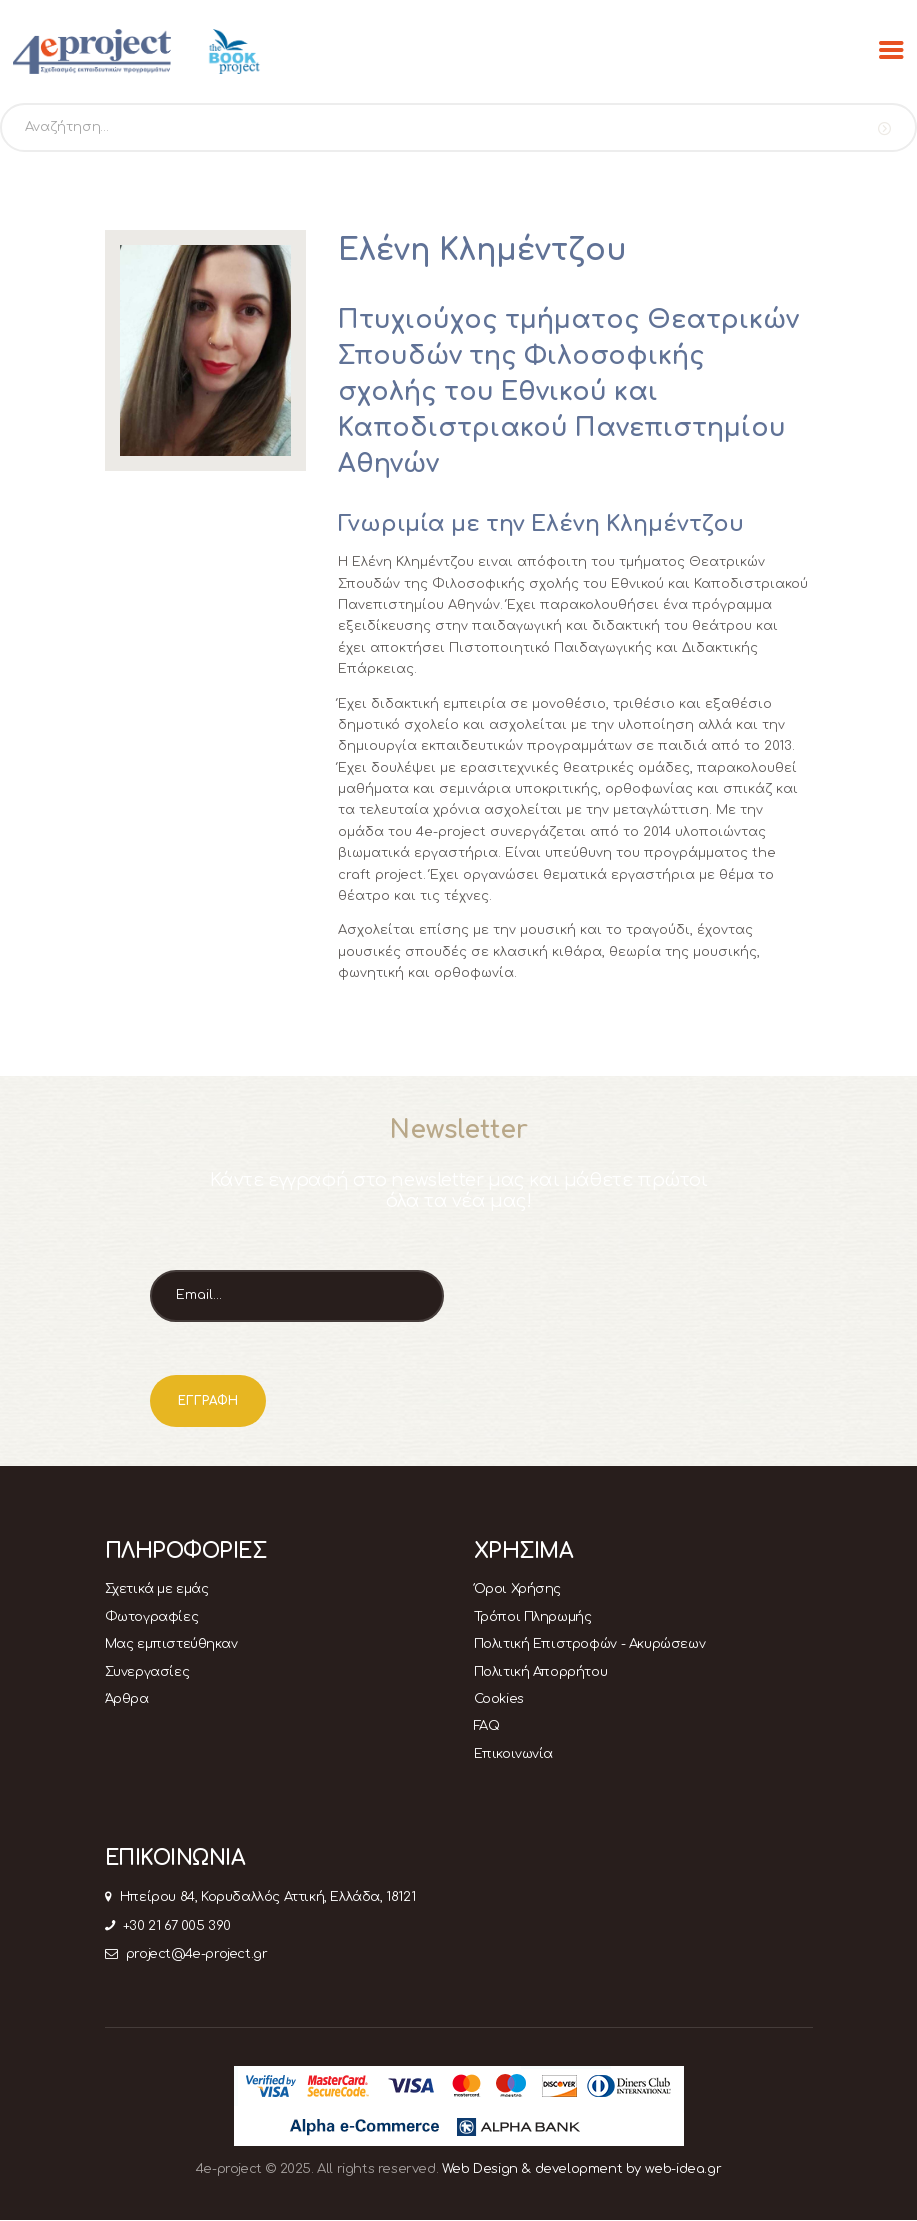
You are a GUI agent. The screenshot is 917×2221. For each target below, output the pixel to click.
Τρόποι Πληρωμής (533, 1617)
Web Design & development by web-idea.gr (581, 2169)
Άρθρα (127, 1699)
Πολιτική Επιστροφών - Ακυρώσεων (590, 1644)
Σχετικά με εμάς (157, 1589)
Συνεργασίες (147, 1672)
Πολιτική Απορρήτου (541, 1672)
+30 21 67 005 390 (168, 1926)
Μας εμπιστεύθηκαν (171, 1644)
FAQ (487, 1726)
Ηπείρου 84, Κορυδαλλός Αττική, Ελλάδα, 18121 (260, 1897)
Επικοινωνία (514, 1754)
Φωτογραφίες (152, 1617)
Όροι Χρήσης (518, 1589)
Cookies (499, 1699)
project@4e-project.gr (186, 1954)
